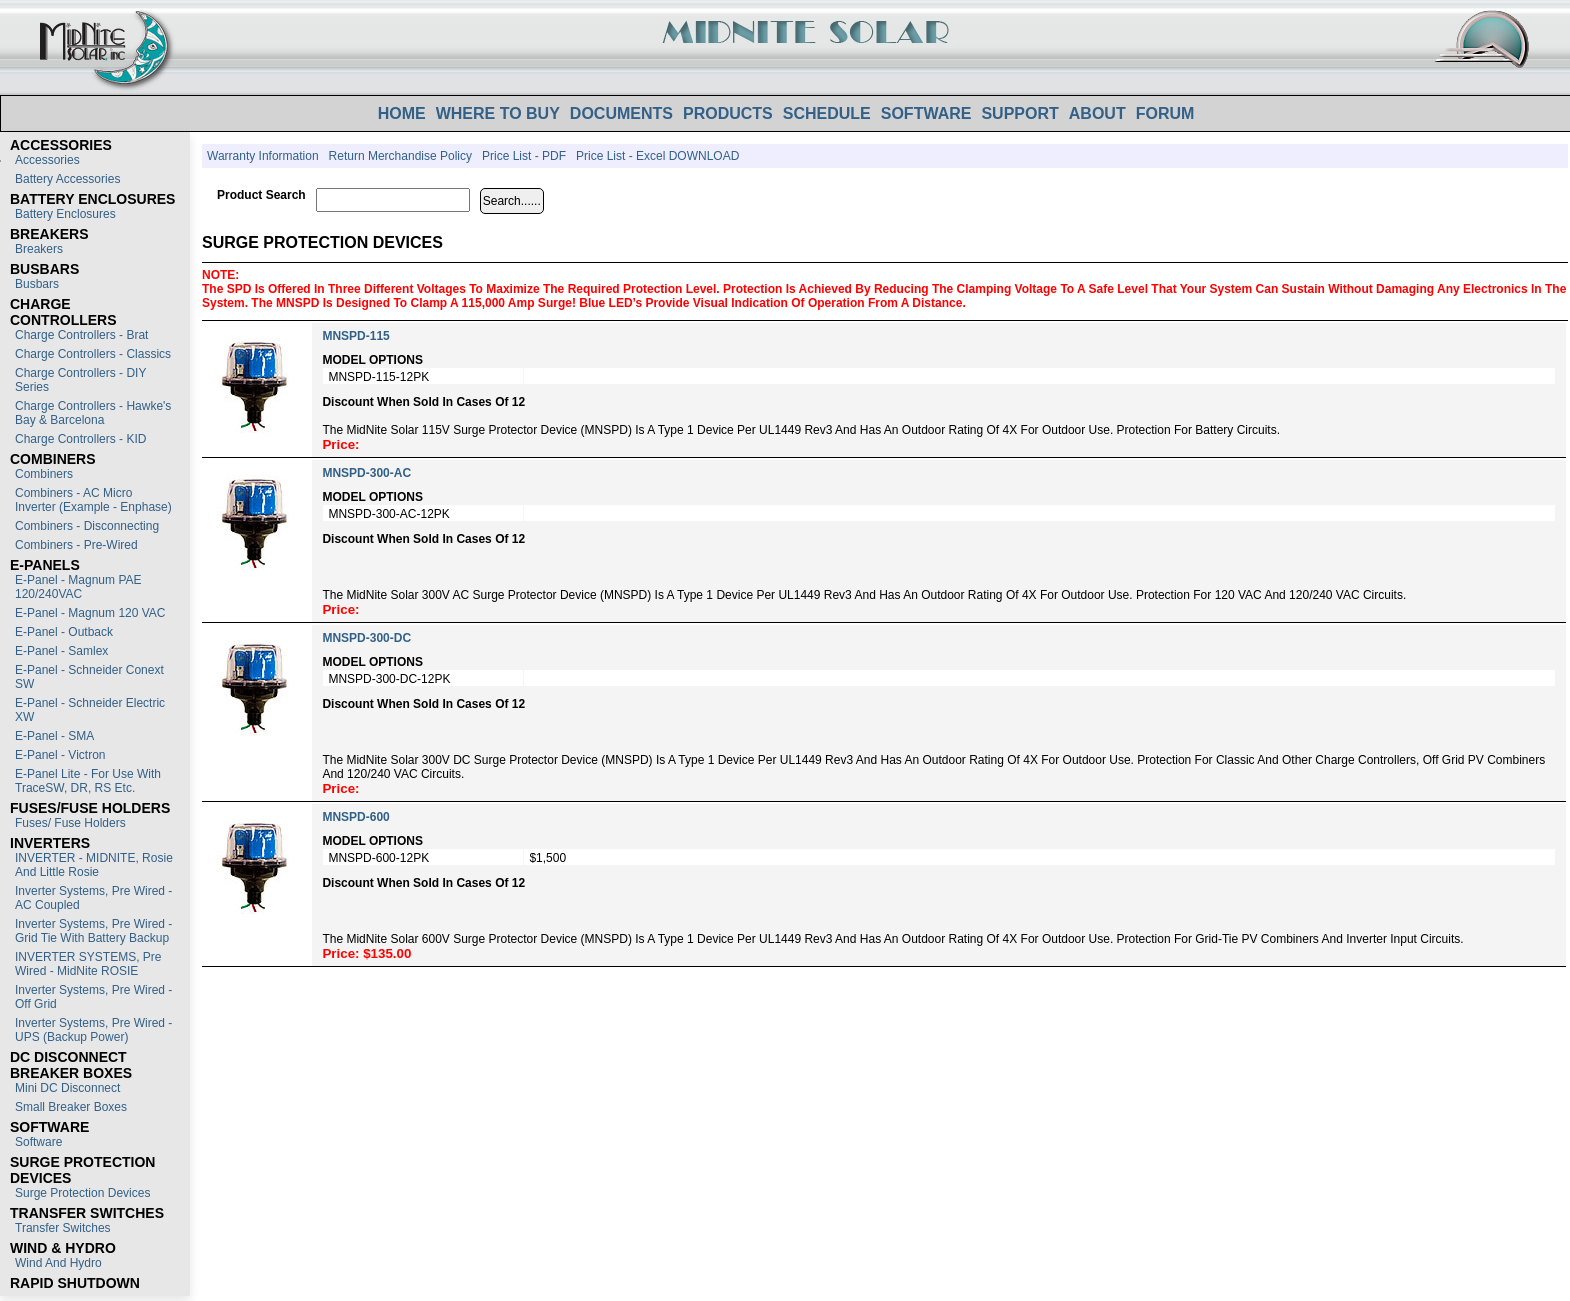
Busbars (37, 284)
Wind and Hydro (58, 1263)
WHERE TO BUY (498, 113)
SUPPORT (1019, 113)
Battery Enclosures (65, 214)
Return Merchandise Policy (400, 156)
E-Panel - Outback (64, 632)
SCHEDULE (827, 113)
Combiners (44, 474)
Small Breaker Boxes (71, 1107)
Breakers (39, 249)
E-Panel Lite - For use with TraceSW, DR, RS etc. (88, 781)
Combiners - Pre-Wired (76, 545)
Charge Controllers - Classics (93, 354)
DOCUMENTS (621, 113)
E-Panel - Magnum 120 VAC (90, 613)
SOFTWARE (926, 113)
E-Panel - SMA (54, 736)
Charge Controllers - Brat (81, 335)
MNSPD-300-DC (366, 638)
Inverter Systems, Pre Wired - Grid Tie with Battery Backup (93, 931)
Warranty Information (263, 156)
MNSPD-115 (355, 336)
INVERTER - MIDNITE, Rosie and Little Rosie (94, 865)
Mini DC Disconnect (67, 1088)
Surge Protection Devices (82, 1193)
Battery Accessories (67, 179)
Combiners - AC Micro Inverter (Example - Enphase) (93, 500)
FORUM (1165, 113)
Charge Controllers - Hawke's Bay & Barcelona (93, 413)
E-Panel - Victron (60, 755)
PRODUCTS (728, 113)
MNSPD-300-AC (366, 473)
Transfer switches (63, 1228)
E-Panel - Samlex (61, 651)
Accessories (47, 160)
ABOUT (1097, 113)
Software (38, 1142)
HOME (402, 113)
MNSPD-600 (355, 817)
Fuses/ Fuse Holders (70, 823)
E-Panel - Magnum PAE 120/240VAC (78, 587)
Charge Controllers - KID (80, 439)
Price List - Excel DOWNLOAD (657, 156)
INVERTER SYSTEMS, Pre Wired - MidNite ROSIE (88, 964)
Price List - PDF (524, 156)
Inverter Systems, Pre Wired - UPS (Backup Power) (93, 1030)
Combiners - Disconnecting (87, 526)
